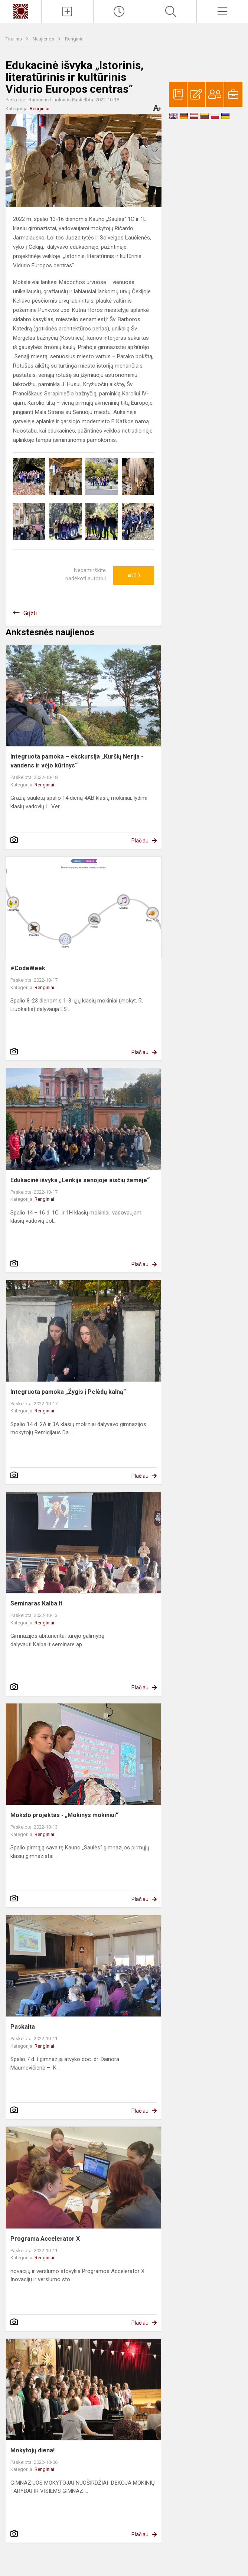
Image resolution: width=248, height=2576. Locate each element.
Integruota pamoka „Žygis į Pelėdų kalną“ (68, 1391)
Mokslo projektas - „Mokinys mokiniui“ (64, 1815)
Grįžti (30, 613)
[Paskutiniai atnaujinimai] (119, 11)
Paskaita (22, 2026)
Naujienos (44, 39)
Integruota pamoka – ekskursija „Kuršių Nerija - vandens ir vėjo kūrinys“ (76, 761)
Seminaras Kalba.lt (36, 1603)
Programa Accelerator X (45, 2238)
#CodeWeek (27, 968)
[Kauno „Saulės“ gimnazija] (20, 10)
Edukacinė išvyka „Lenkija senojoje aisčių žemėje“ (80, 1180)
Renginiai (75, 39)
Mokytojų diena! (32, 2450)
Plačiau (140, 841)
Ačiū (133, 575)
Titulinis (14, 39)
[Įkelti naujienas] (67, 11)
